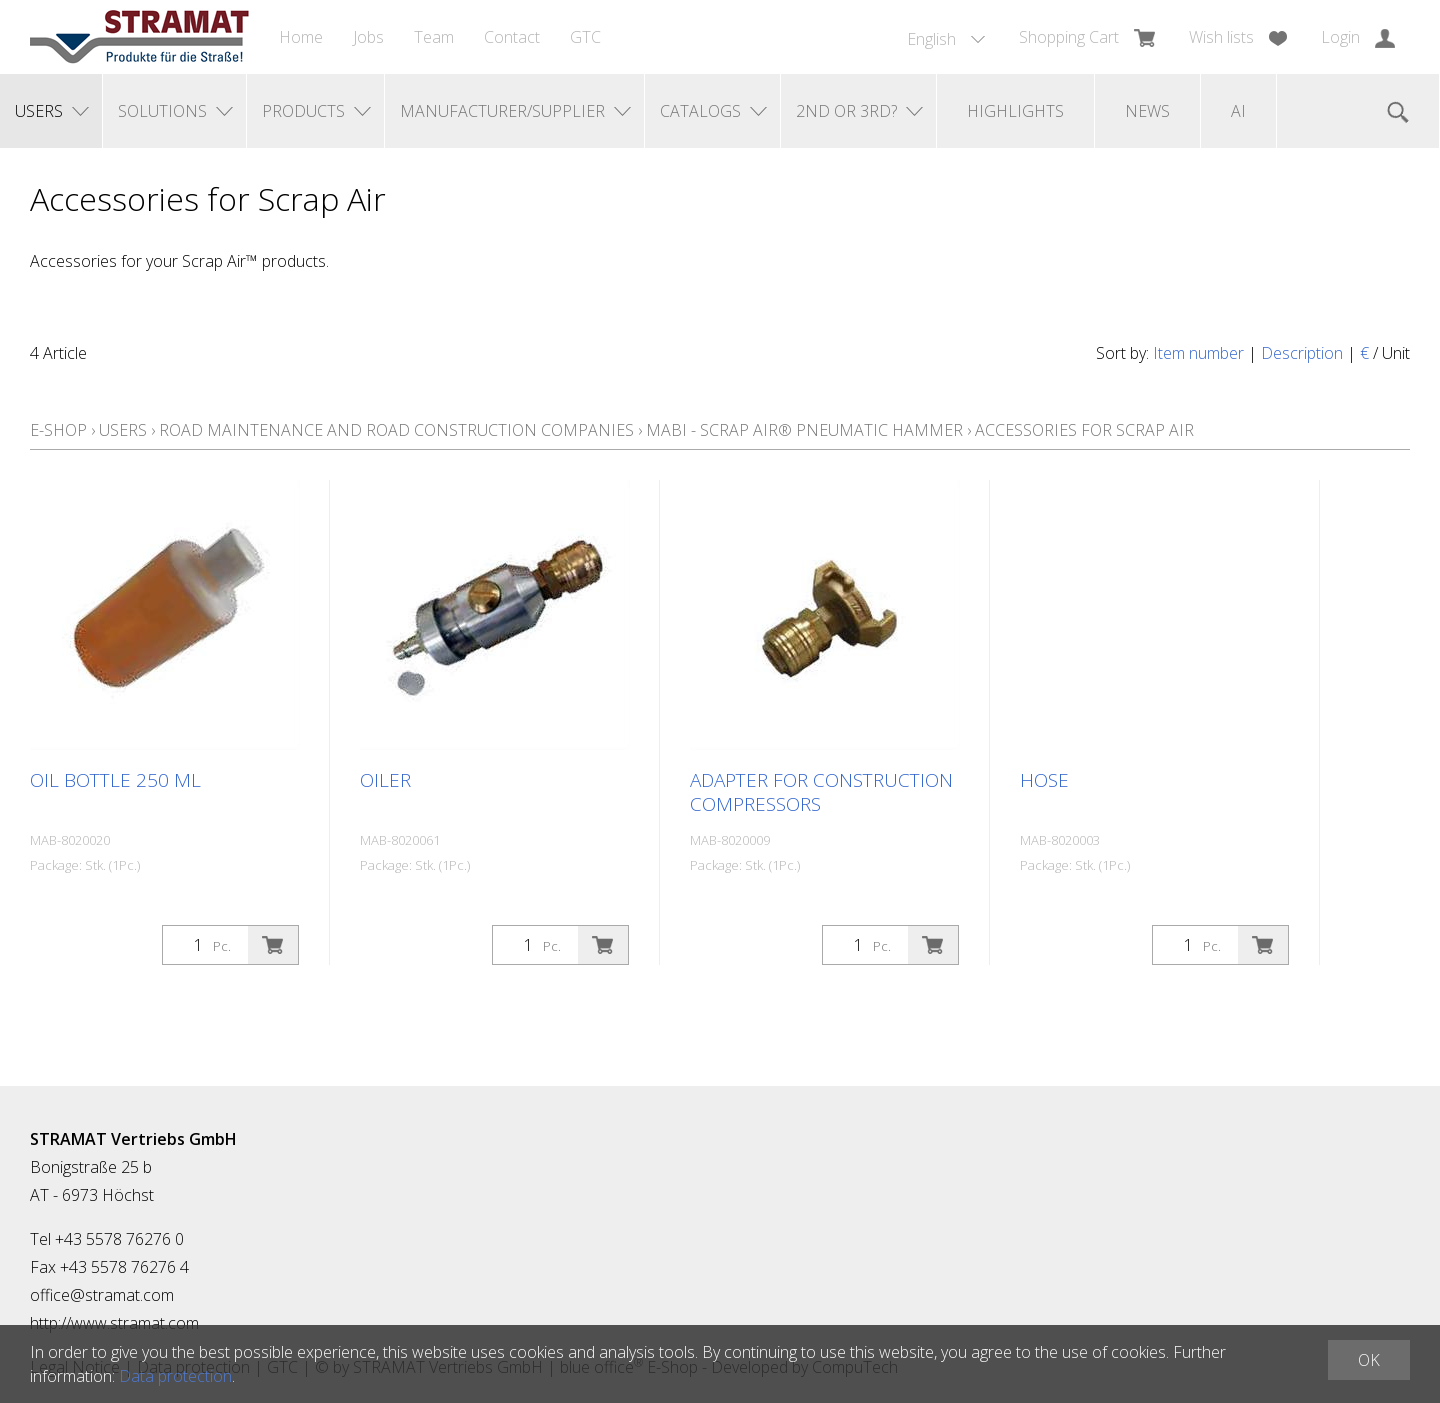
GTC (585, 37)
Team (434, 37)
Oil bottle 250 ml (115, 780)
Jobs (368, 37)
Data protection (175, 1376)
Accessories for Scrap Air (1084, 430)
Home (301, 37)
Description (1302, 353)
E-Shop (58, 430)
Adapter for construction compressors (821, 792)
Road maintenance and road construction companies (396, 430)
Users (123, 430)
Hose (1044, 780)
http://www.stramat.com (114, 1323)
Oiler (385, 780)
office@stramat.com (102, 1295)
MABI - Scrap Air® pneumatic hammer (804, 430)
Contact (512, 37)
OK (1369, 1360)
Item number (1198, 353)
